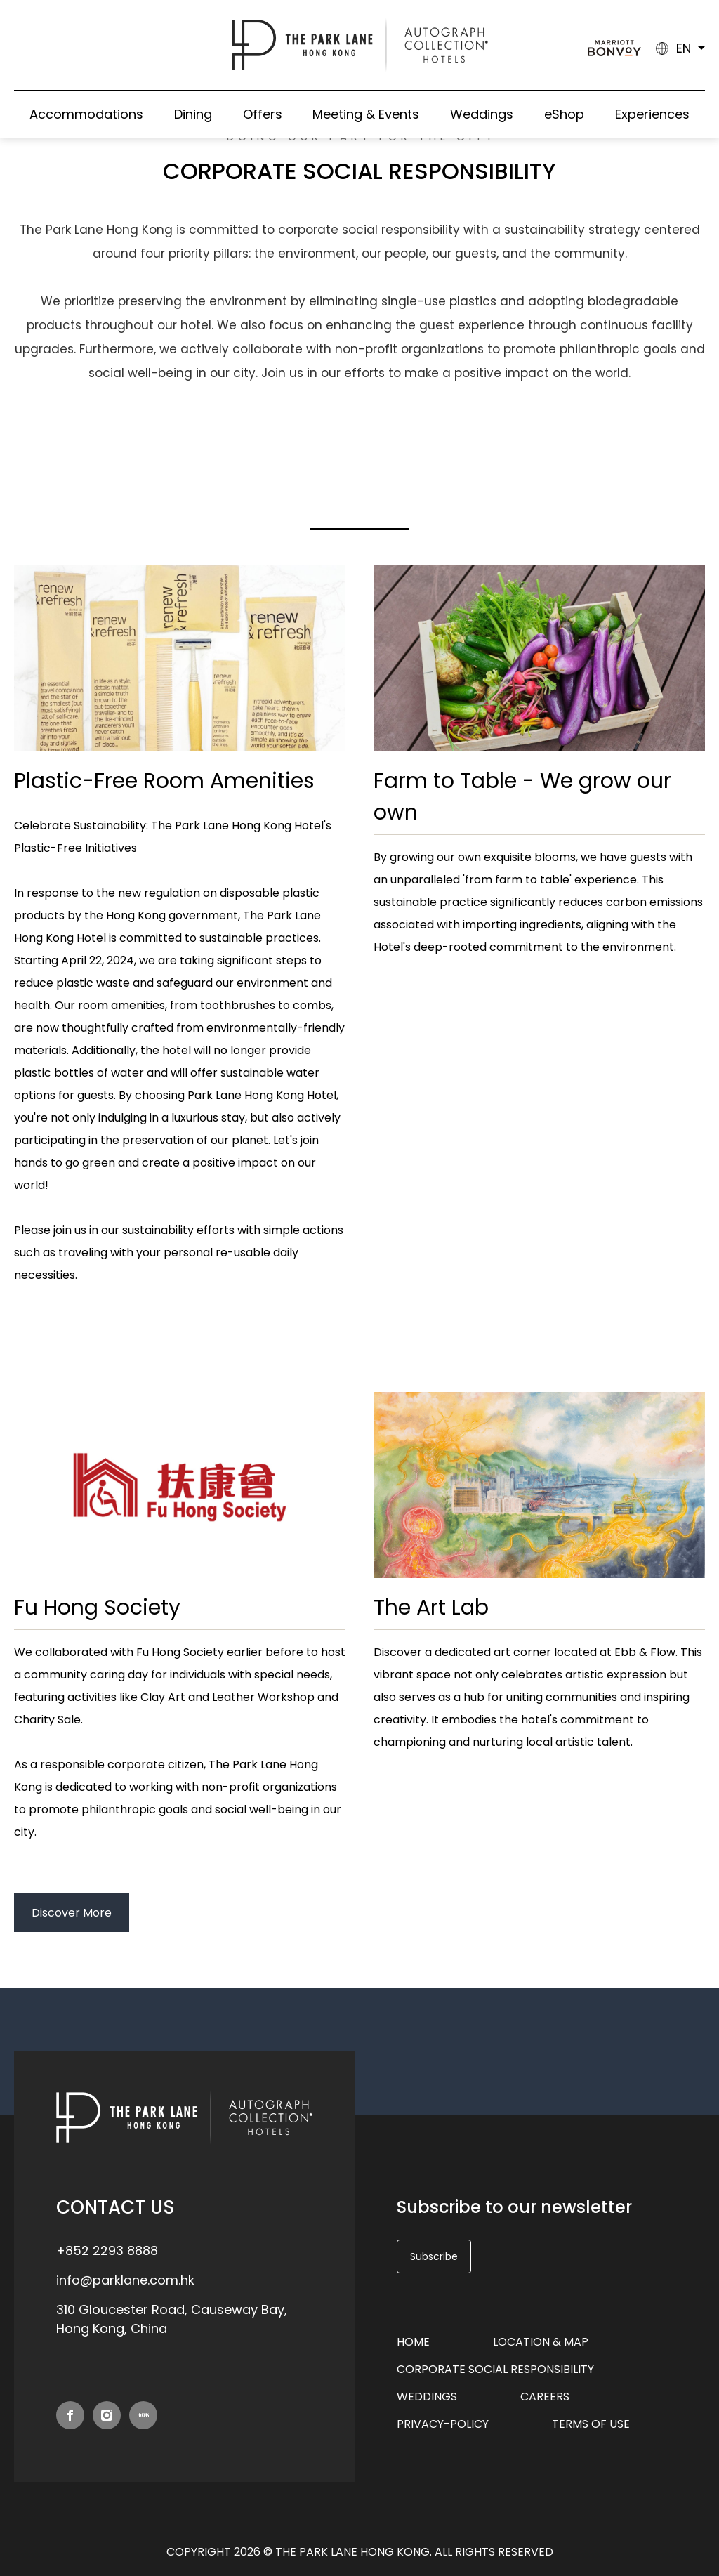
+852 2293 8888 (107, 2250)
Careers (544, 2396)
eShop (564, 114)
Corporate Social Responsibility (495, 2369)
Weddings (481, 114)
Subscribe (434, 2256)
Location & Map (540, 2342)
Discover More (72, 1913)
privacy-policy (443, 2424)
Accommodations (86, 114)
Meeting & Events (365, 114)
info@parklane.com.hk (125, 2280)
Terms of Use (591, 2424)
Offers (262, 114)
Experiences (652, 114)
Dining (193, 114)
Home (413, 2342)
